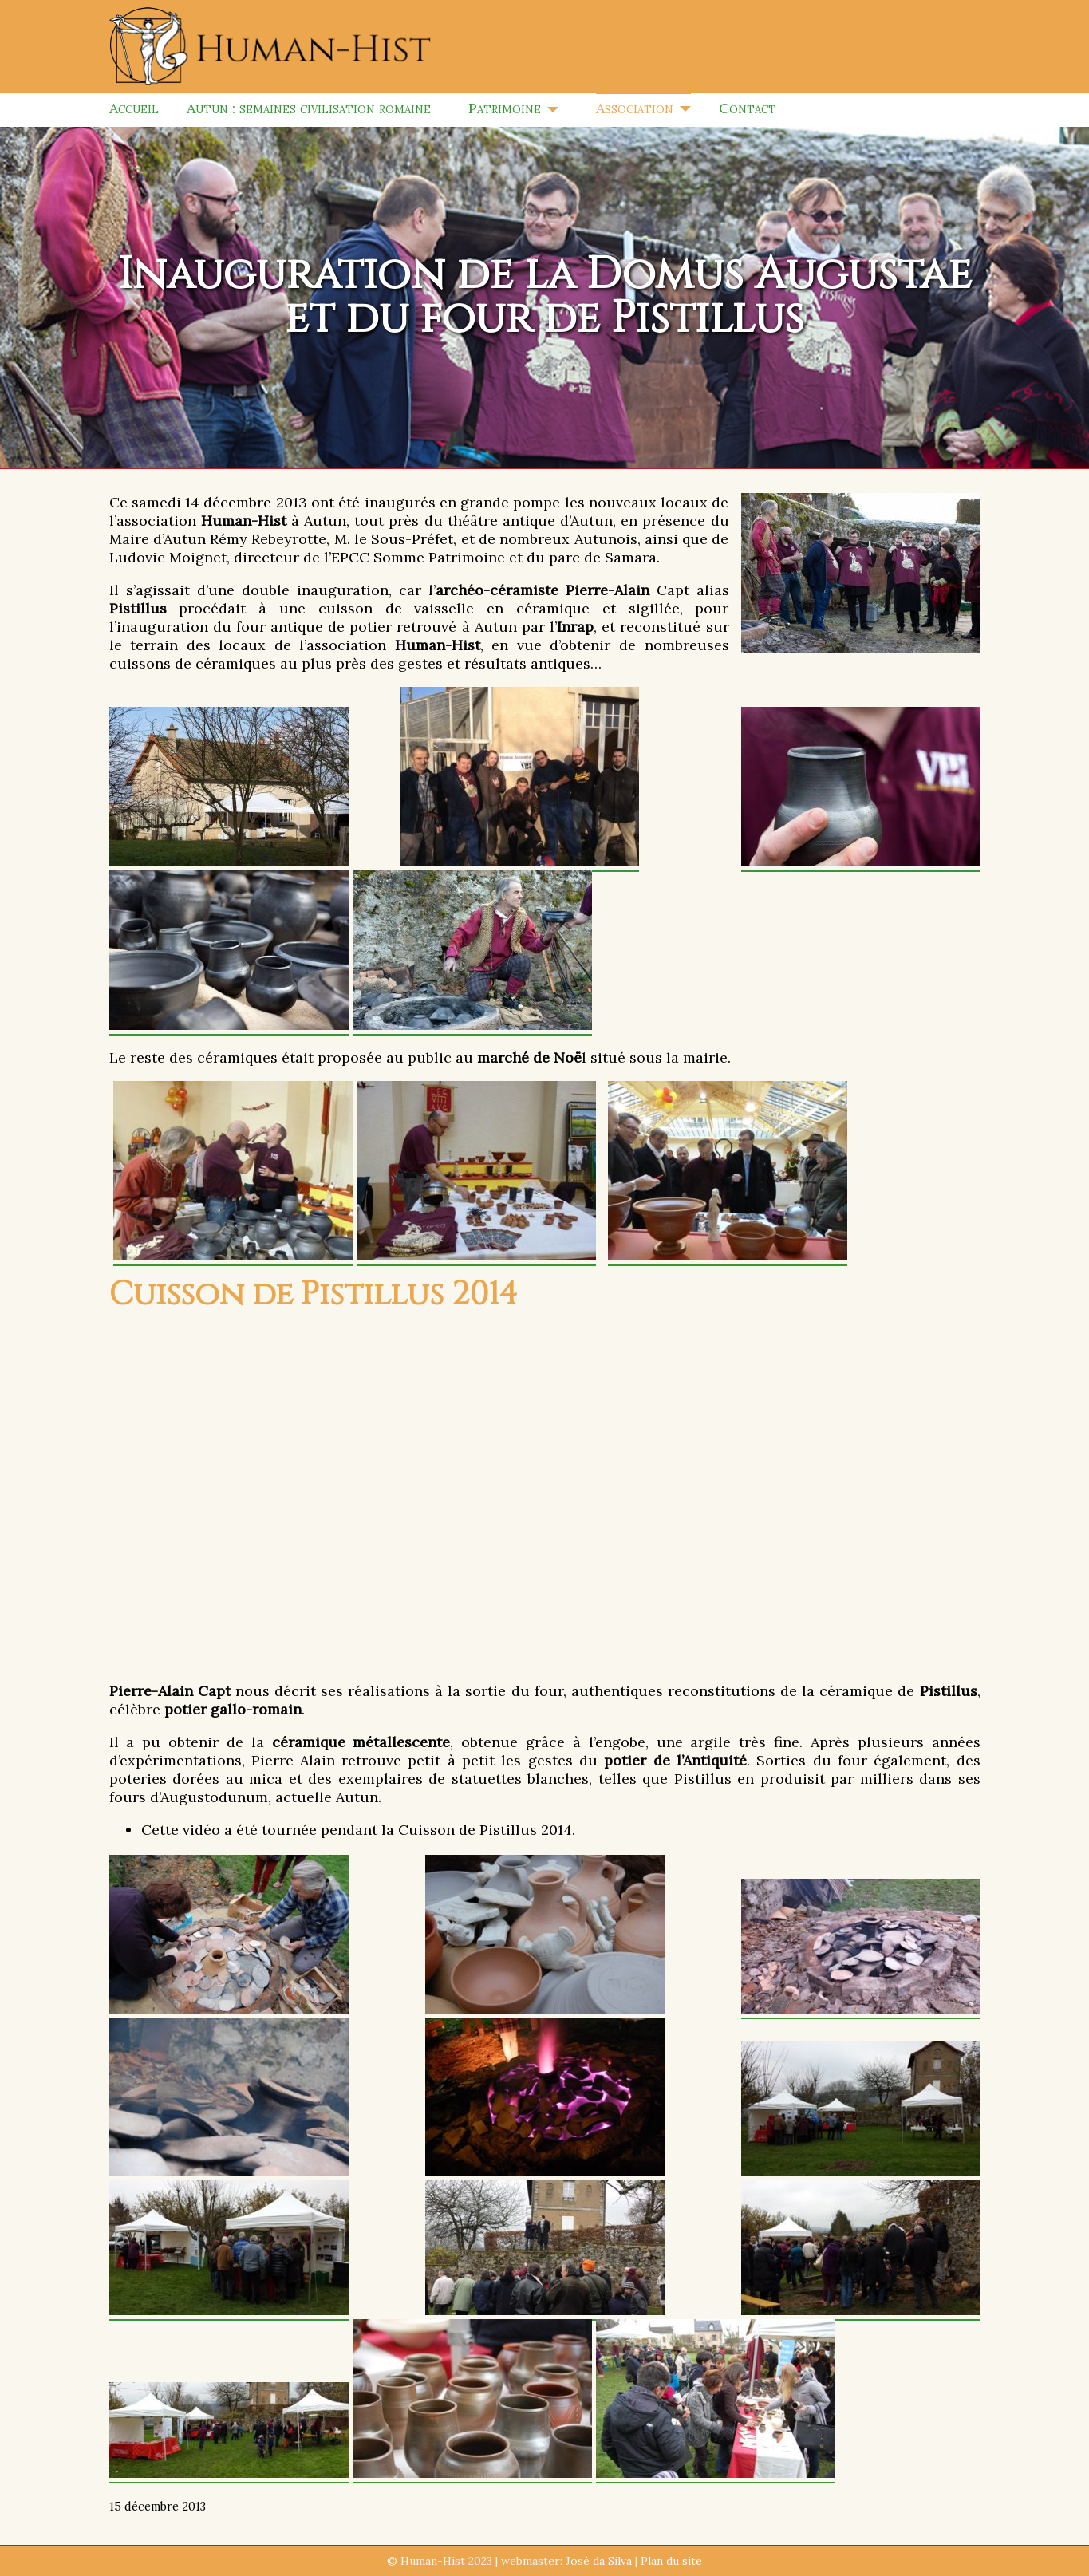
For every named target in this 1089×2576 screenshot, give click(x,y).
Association (634, 108)
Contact (747, 108)
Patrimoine (504, 108)
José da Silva (599, 2561)
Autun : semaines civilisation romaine (309, 108)
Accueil (134, 108)
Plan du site (671, 2561)
